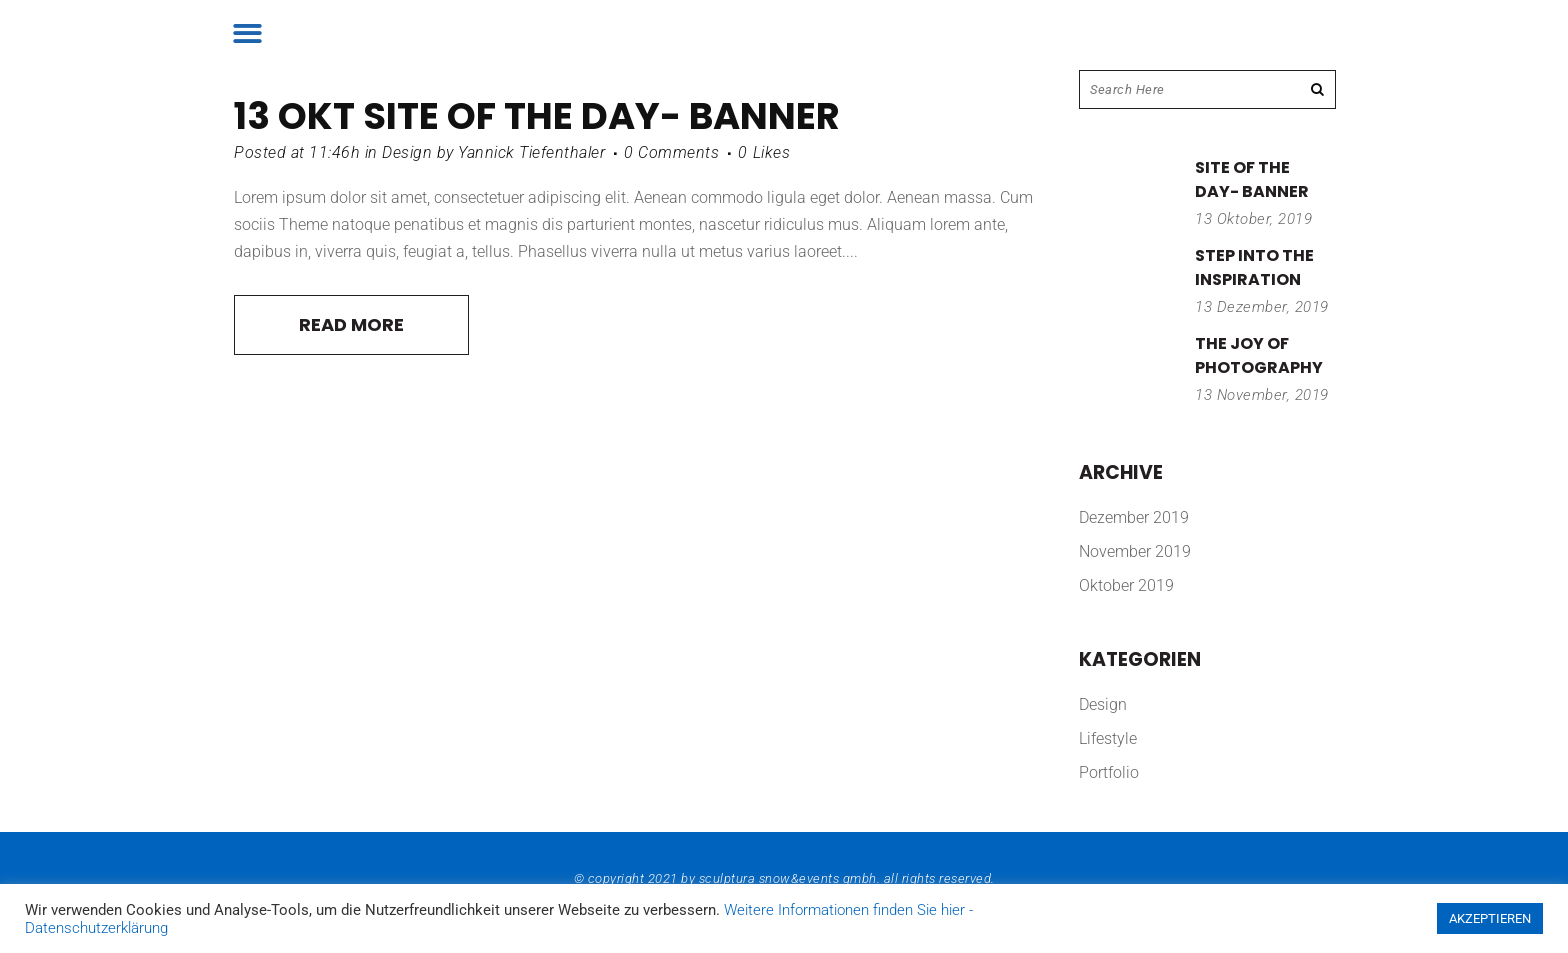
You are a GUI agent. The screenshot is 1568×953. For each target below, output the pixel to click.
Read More (351, 324)
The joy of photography (1259, 355)
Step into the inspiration (1254, 267)
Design (407, 152)
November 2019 (1135, 551)
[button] (247, 33)
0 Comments (671, 152)
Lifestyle (1108, 738)
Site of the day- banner (601, 116)
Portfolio (1109, 772)
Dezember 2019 (1134, 517)
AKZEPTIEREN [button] (1490, 918)
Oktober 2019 (1126, 585)
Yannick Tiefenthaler (531, 152)
